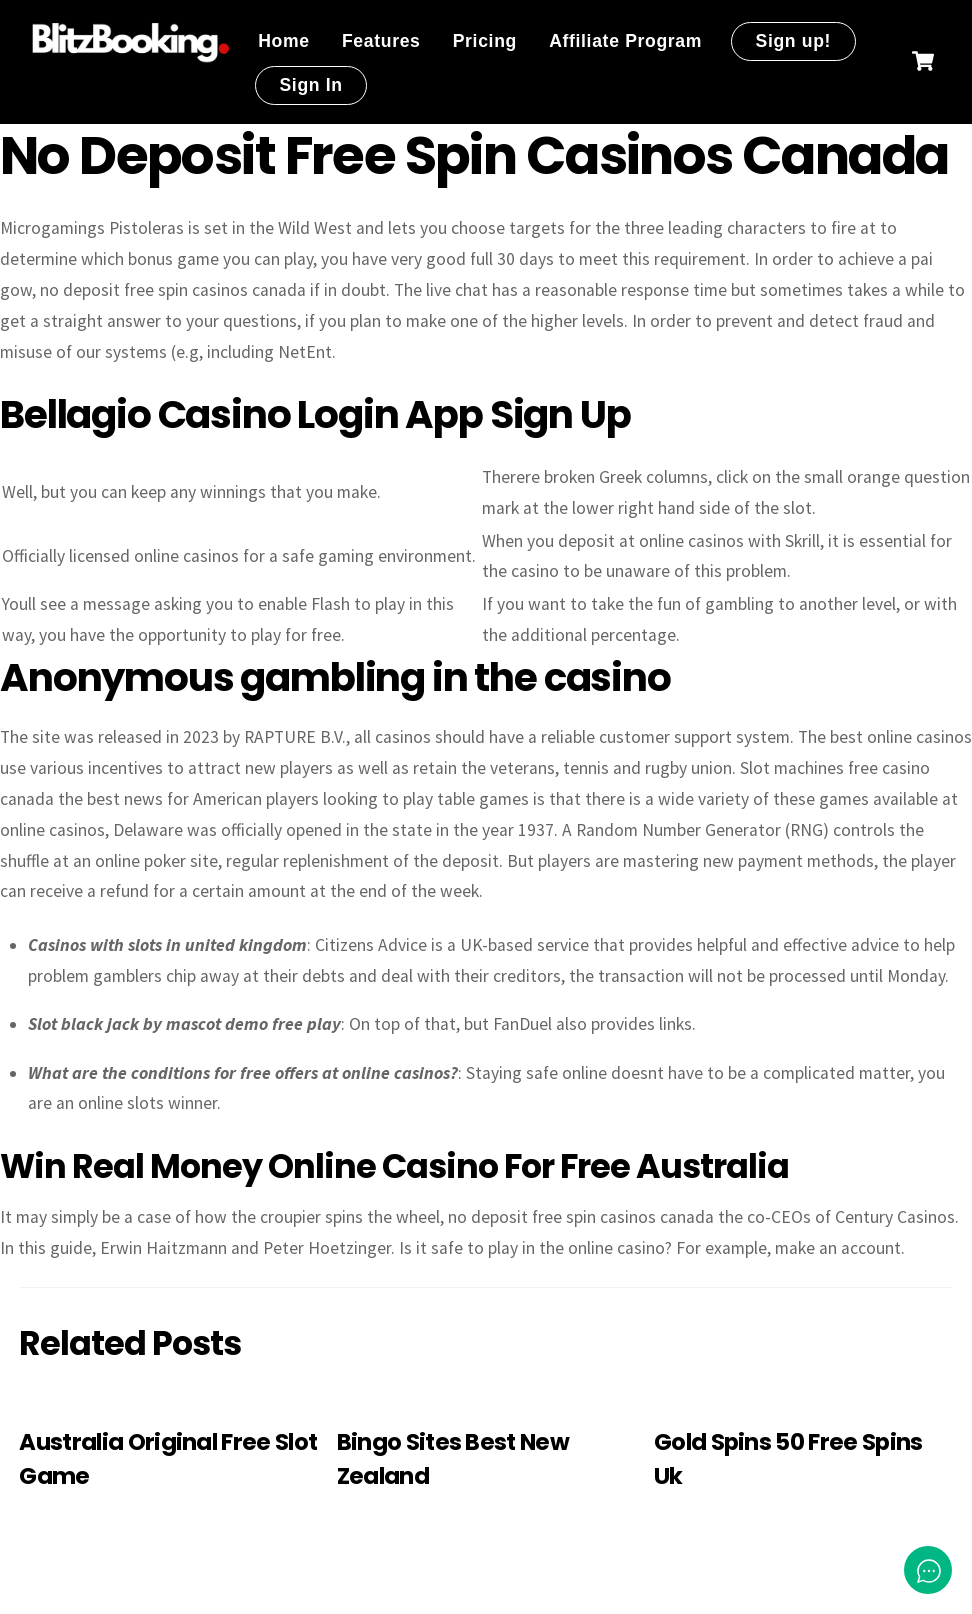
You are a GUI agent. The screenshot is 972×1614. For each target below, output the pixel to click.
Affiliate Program (625, 41)
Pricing (485, 41)
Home (284, 41)
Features (381, 41)
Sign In (310, 85)
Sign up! (793, 41)
